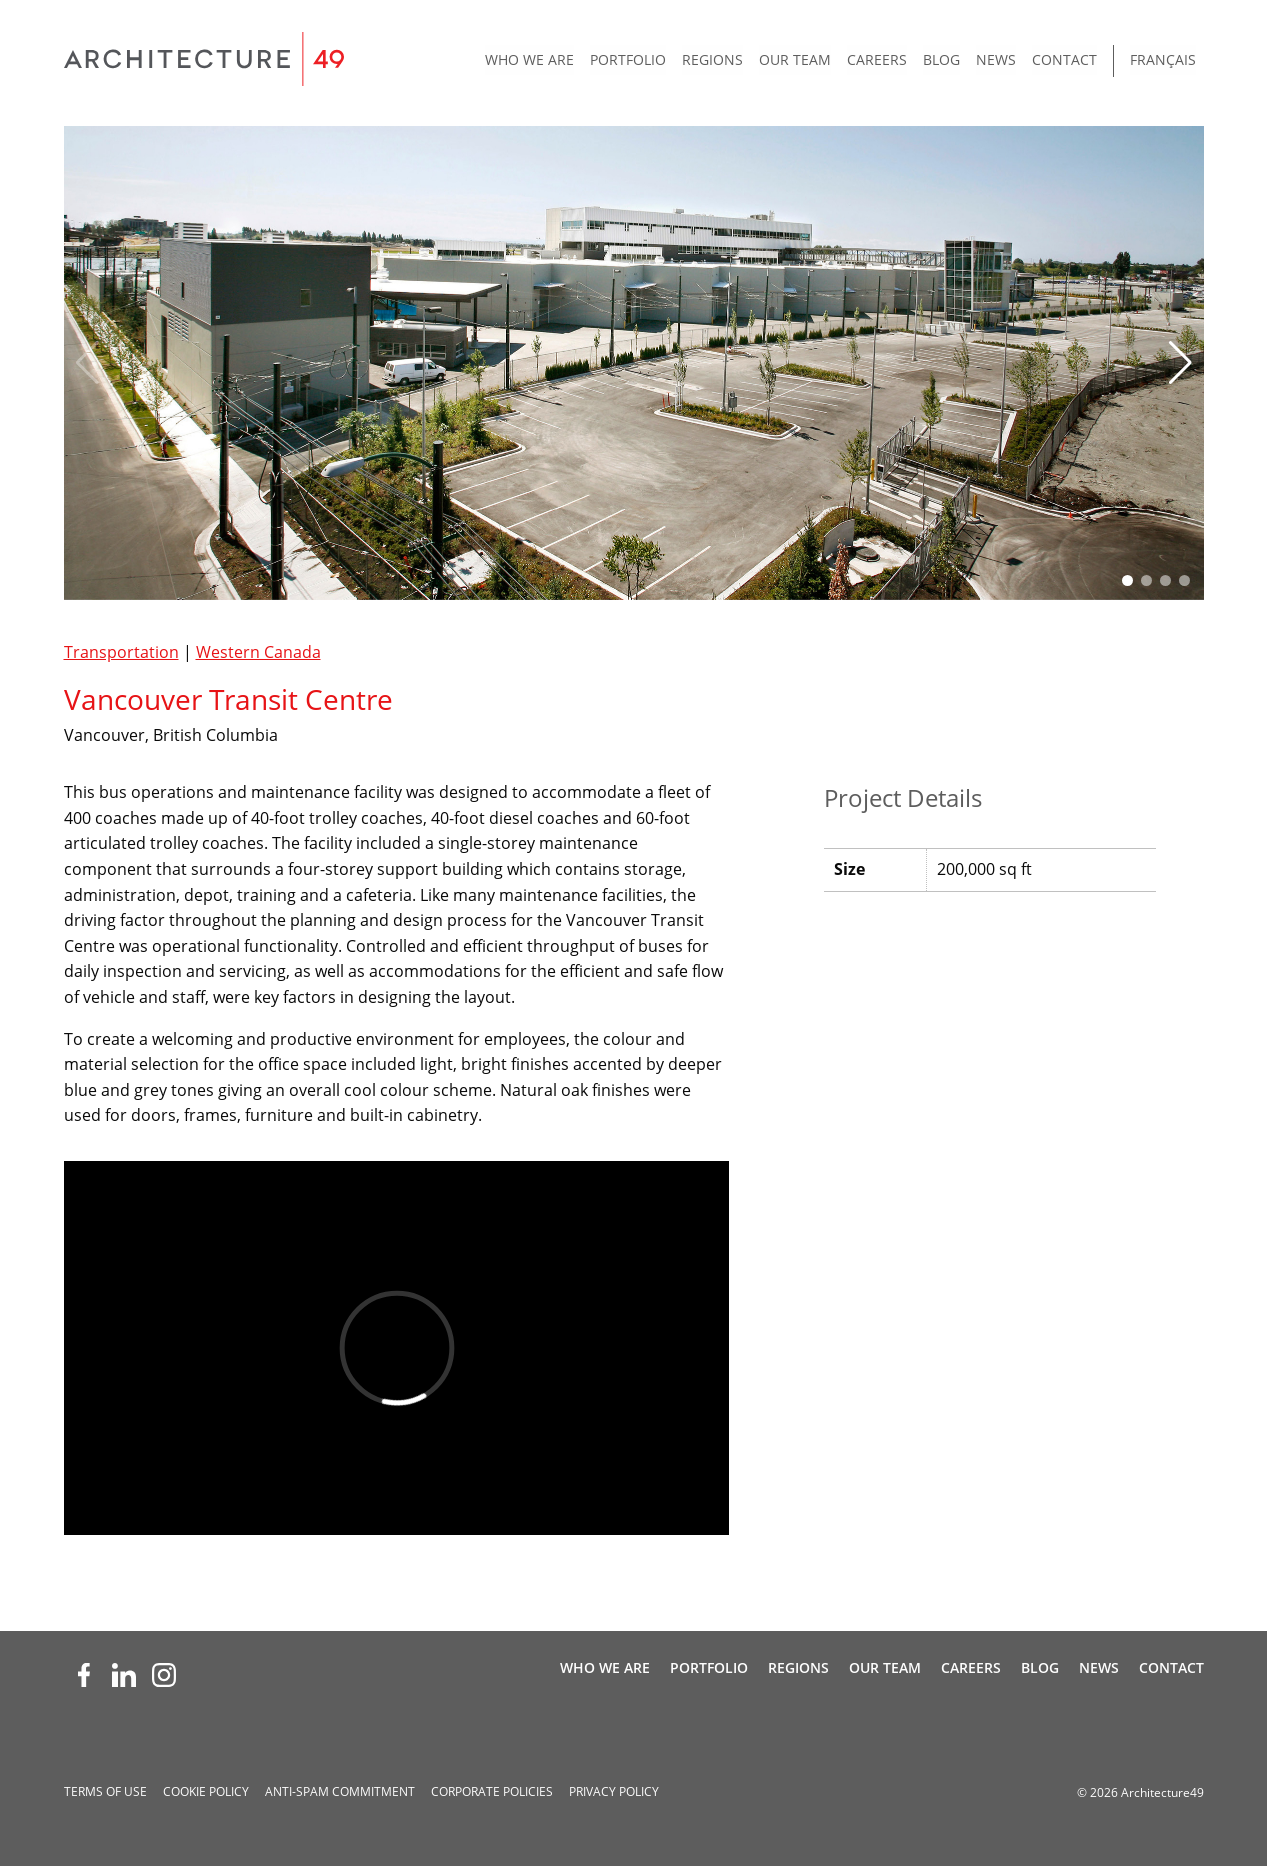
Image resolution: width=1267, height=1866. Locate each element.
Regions (712, 59)
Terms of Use (105, 1791)
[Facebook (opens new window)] (84, 1675)
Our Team (795, 59)
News (996, 59)
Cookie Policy (206, 1791)
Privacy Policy (614, 1791)
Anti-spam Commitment (340, 1791)
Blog (941, 59)
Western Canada (258, 652)
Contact (1064, 59)
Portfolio (628, 59)
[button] (1180, 363)
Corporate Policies (492, 1791)
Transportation (121, 652)
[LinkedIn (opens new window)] (124, 1675)
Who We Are (529, 59)
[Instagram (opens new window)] (164, 1675)
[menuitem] (529, 61)
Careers (877, 59)
